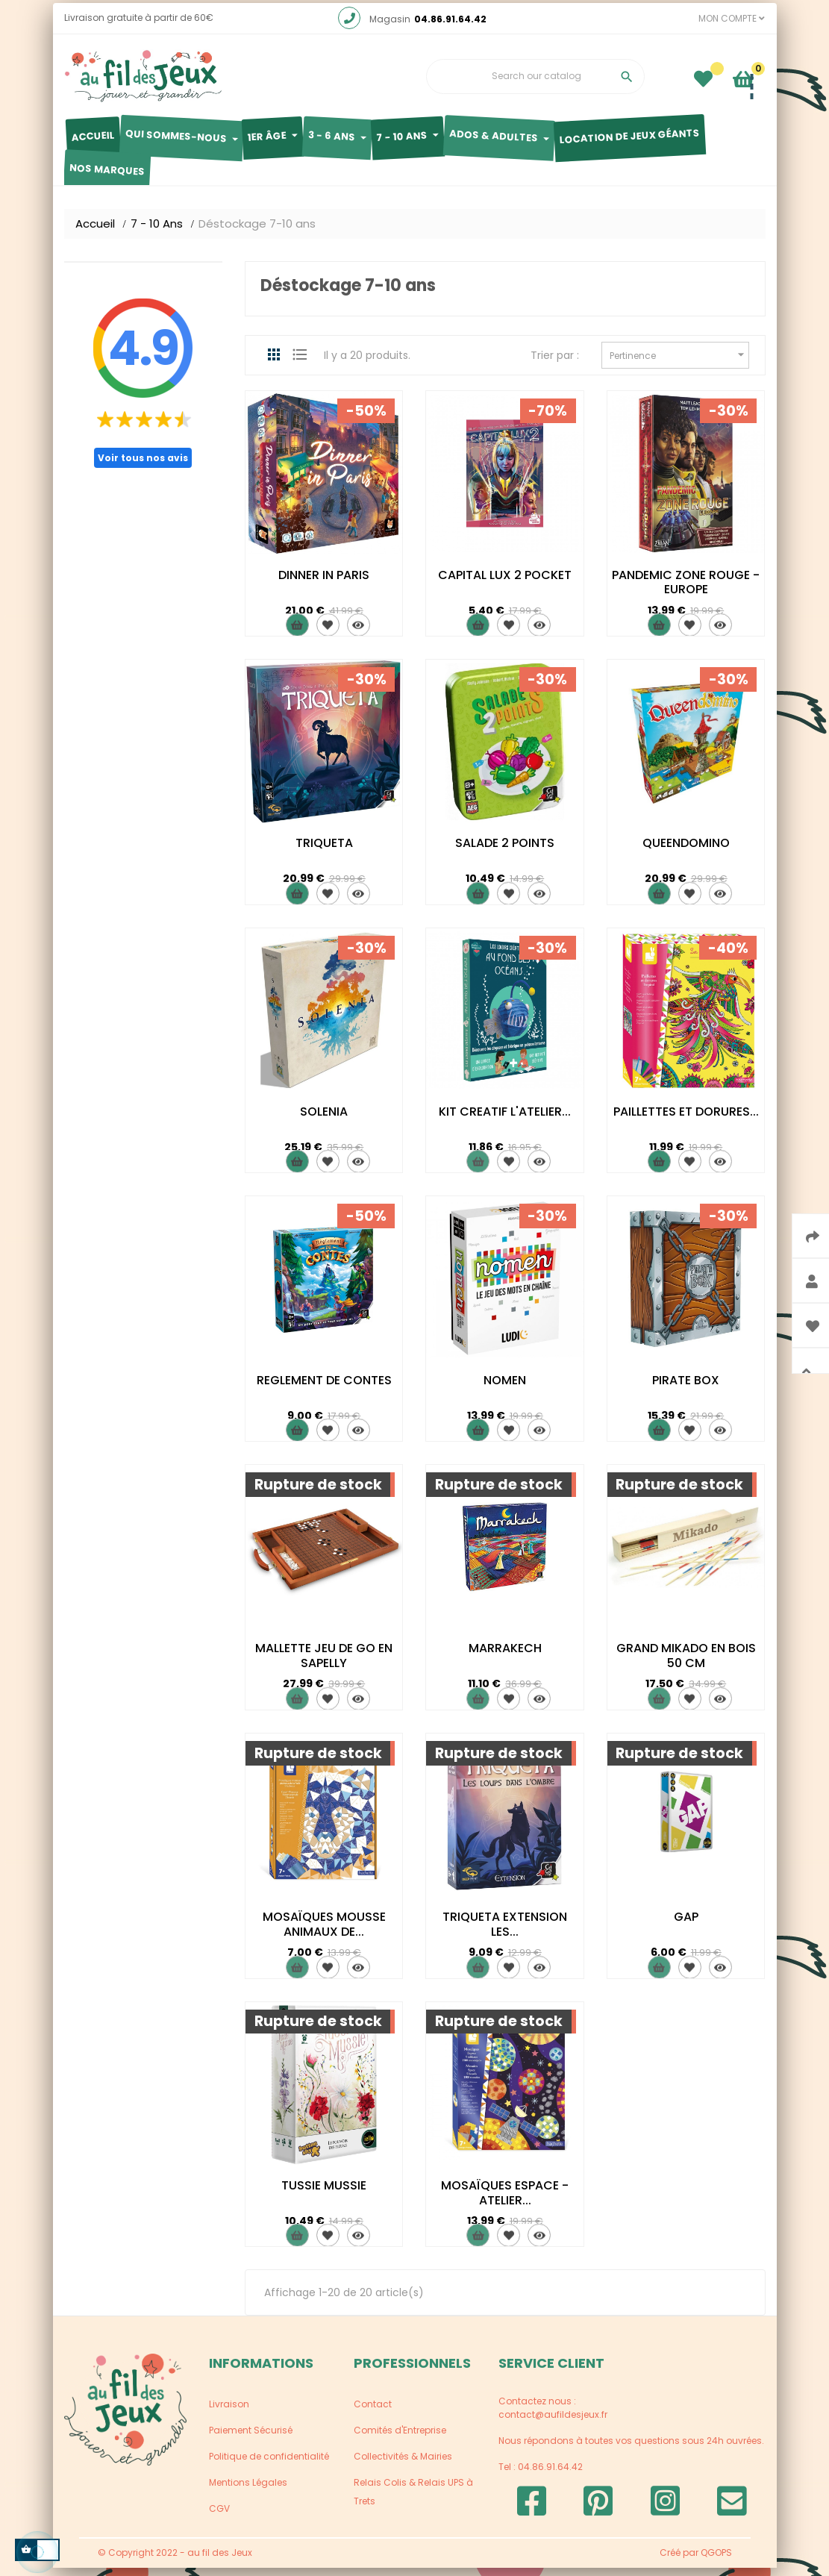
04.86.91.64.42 (450, 27)
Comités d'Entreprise (400, 2438)
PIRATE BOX (685, 1388)
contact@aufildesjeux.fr (552, 2422)
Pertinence (679, 363)
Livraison (229, 2412)
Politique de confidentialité (269, 2464)
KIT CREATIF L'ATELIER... (505, 1119)
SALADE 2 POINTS (504, 851)
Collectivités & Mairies (403, 2464)
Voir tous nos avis (143, 466)
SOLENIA (324, 1119)
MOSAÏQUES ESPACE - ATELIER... (505, 2201)
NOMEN (505, 1388)
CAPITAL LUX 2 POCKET (505, 583)
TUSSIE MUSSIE (323, 2193)
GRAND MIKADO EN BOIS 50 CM (686, 1664)
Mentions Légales (248, 2490)
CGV (219, 2516)
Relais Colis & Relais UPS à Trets (413, 2500)
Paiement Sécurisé (251, 2438)
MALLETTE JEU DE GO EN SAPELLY (323, 1664)
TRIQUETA (324, 851)
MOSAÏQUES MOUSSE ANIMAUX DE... (324, 1932)
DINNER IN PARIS (323, 583)
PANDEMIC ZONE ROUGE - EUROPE (686, 591)
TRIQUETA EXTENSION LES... (504, 1932)
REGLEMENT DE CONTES (324, 1388)
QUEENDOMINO (686, 851)
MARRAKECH (505, 1657)
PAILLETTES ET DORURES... (686, 1119)
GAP (686, 1924)
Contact (373, 2412)
